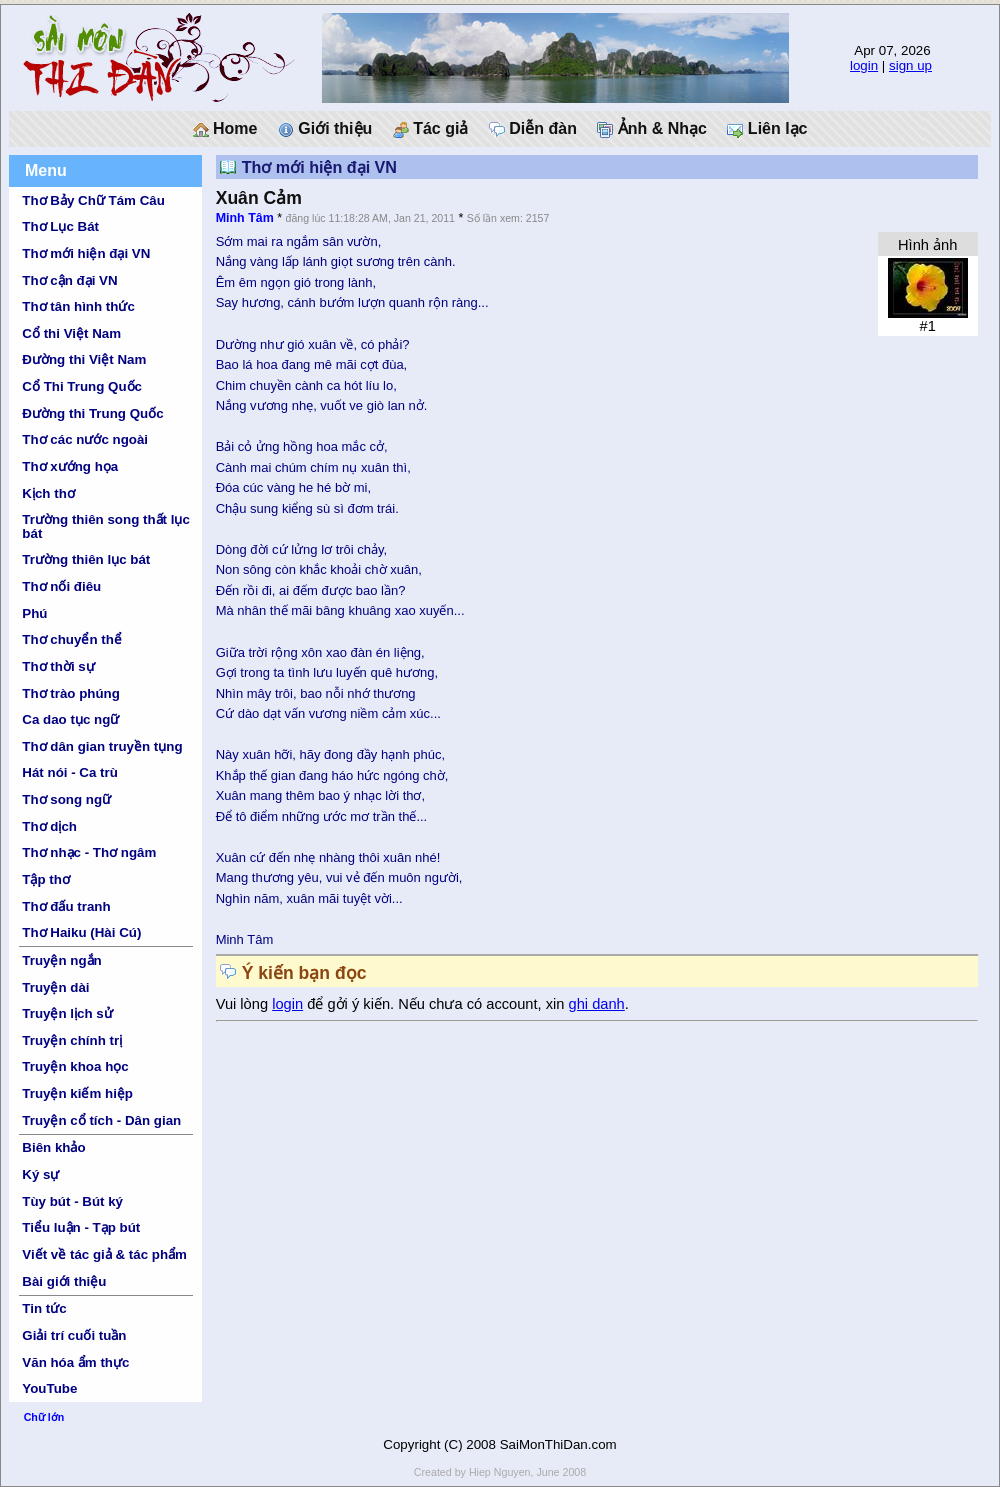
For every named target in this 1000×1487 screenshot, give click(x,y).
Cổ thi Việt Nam (71, 333)
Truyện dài (55, 987)
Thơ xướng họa (70, 466)
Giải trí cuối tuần (74, 1335)
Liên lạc (767, 129)
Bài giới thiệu (64, 1281)
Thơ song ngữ (66, 799)
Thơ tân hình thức (78, 306)
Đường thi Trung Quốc (92, 413)
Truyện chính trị (72, 1040)
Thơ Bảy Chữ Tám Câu (93, 200)
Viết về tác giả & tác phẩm (104, 1254)
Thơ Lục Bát (60, 226)
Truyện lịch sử (67, 1013)
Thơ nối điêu (61, 586)
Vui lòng (244, 1004)
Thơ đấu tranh (66, 906)
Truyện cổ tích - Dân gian (101, 1120)
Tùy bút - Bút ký (72, 1201)
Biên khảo (53, 1147)
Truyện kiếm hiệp (77, 1093)
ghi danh (597, 1004)
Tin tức (44, 1308)
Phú (34, 613)
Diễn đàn (533, 129)
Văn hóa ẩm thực (75, 1362)
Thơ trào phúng (71, 693)
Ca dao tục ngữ (70, 719)
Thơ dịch (49, 826)
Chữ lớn (44, 1417)
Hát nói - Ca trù (70, 772)
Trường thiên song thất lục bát (106, 526)
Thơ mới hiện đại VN (86, 253)
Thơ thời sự (58, 666)
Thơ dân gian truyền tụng (102, 746)
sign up (910, 65)
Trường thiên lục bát (86, 559)
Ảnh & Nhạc (652, 129)
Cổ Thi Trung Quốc (82, 386)
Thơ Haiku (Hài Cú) (81, 932)
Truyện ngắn (61, 960)
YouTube (49, 1388)
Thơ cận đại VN (69, 280)
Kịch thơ (48, 493)
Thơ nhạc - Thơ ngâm (89, 852)
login (864, 65)
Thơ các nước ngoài (85, 439)
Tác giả (431, 129)
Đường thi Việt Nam (84, 359)
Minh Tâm (245, 218)
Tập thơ (46, 879)
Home (225, 129)
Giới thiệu (325, 129)
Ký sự (40, 1174)
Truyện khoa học (75, 1066)
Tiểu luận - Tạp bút (81, 1227)
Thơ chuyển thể (72, 639)
